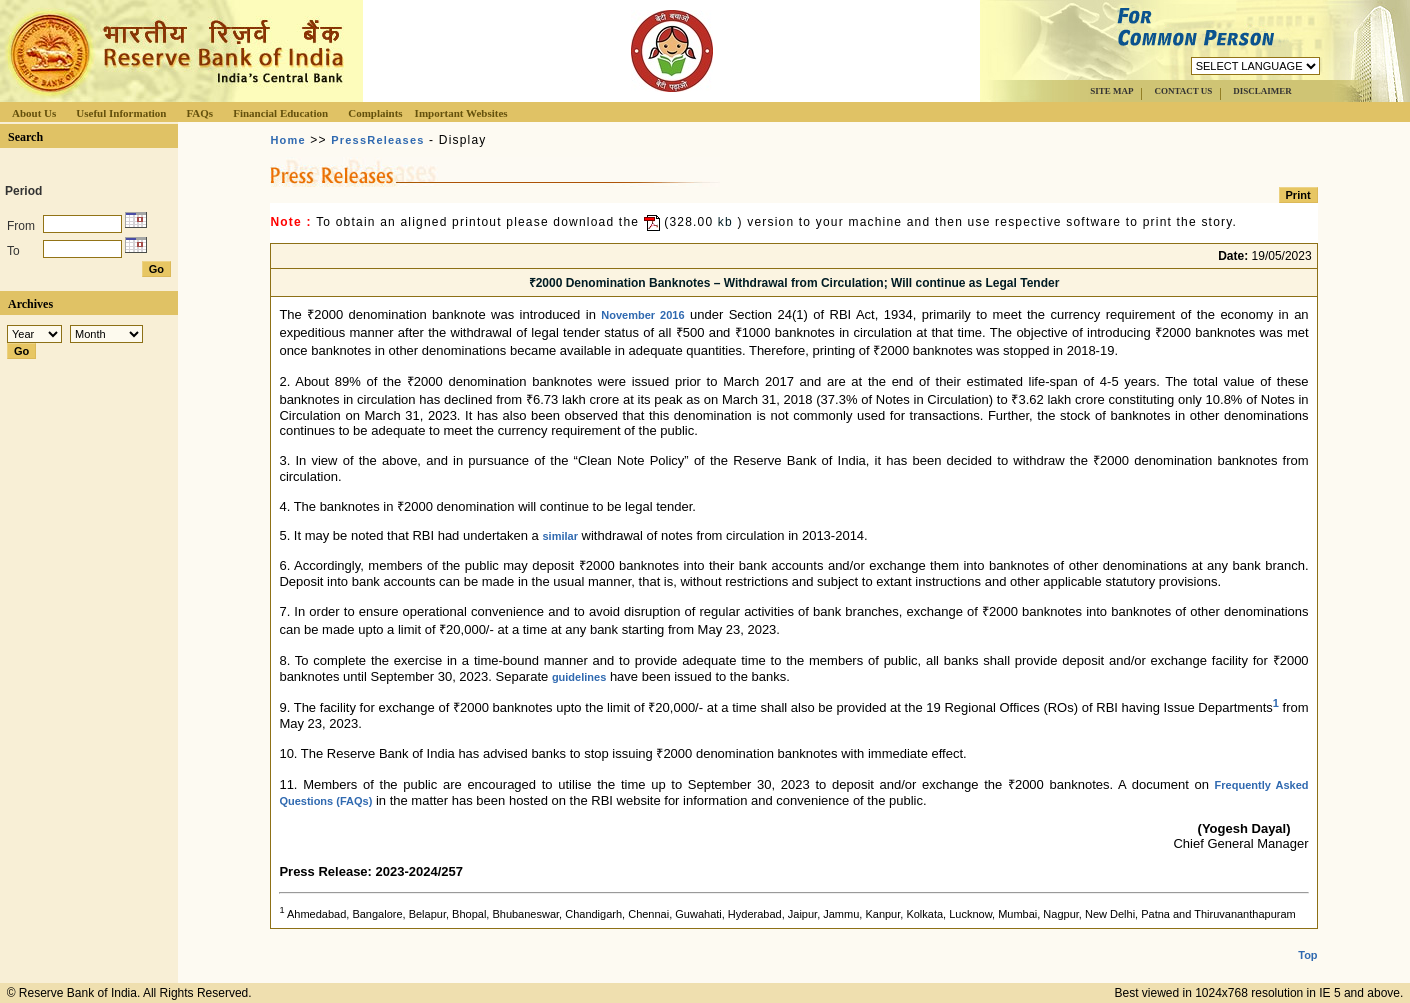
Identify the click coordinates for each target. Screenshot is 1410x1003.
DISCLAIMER (1262, 91)
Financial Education (280, 113)
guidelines (579, 677)
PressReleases (377, 140)
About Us (34, 113)
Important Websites (461, 113)
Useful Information (121, 113)
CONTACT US (1183, 91)
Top (1307, 955)
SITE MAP (1111, 91)
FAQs (199, 113)
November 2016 (642, 315)
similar (559, 536)
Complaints (375, 113)
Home (287, 140)
